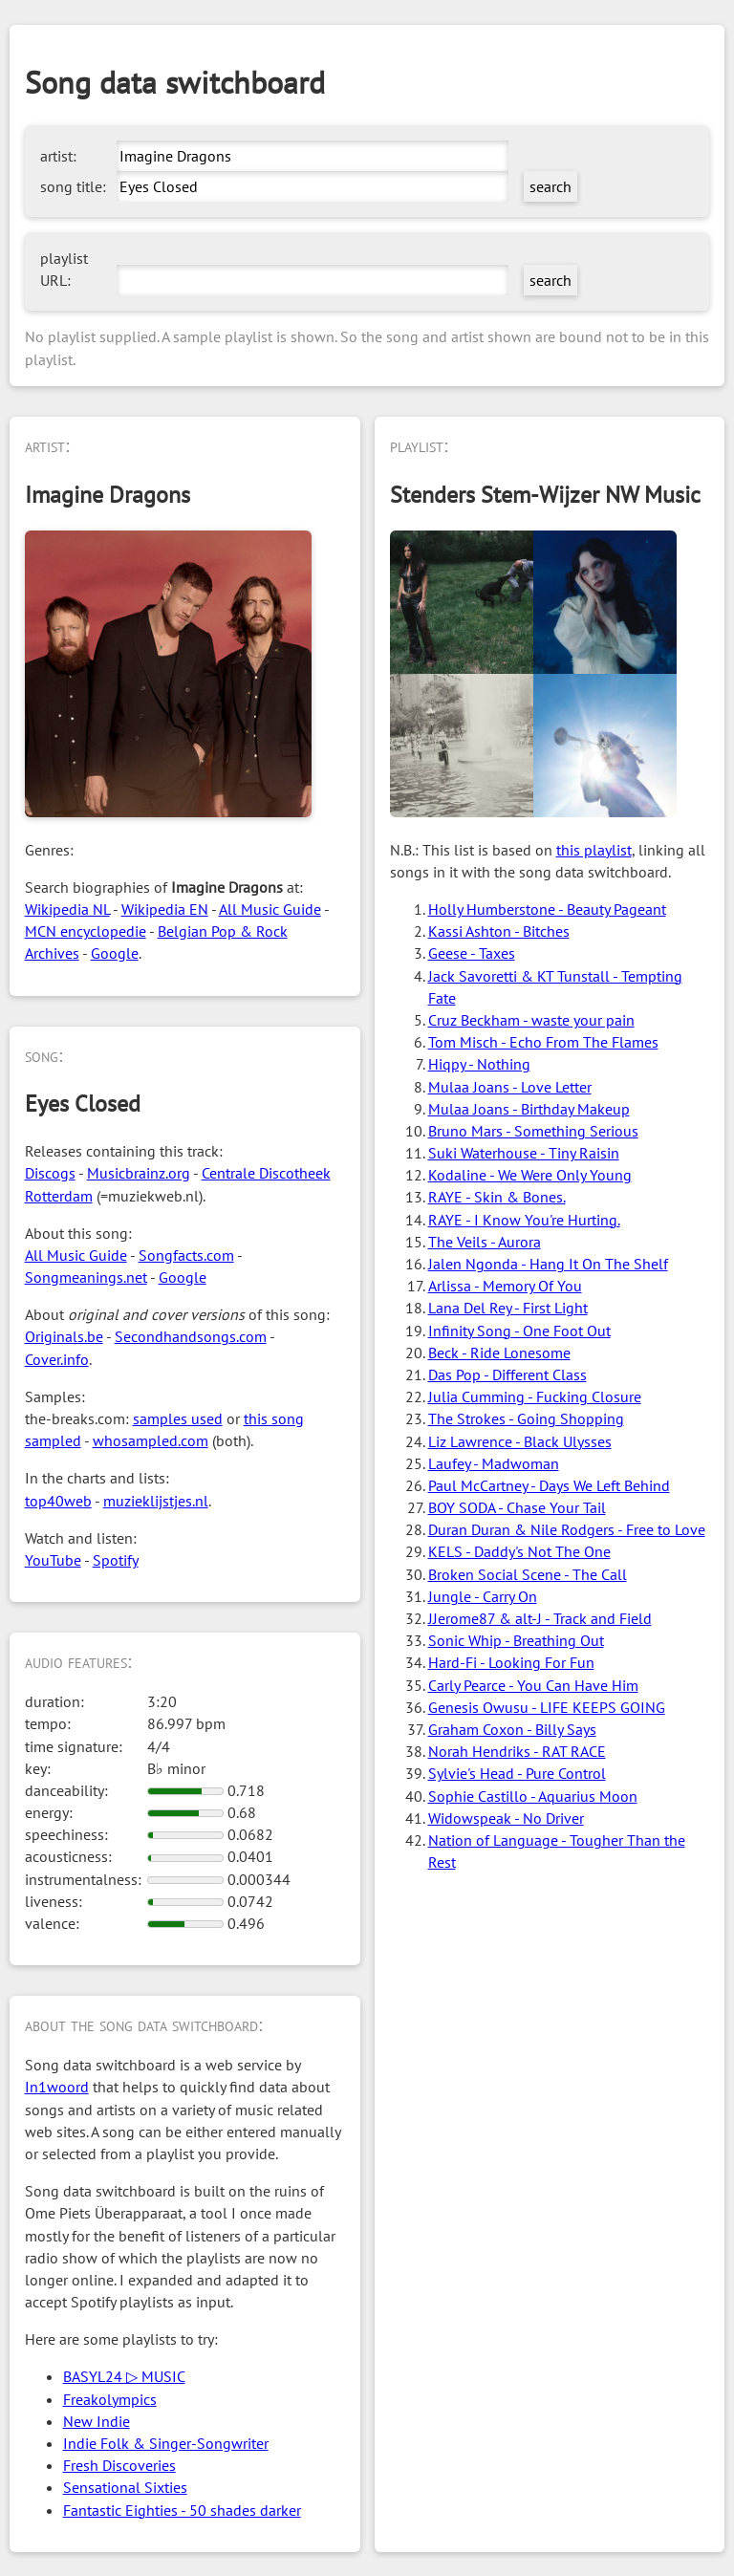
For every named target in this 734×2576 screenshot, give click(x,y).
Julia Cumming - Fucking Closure (534, 1396)
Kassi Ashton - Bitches (499, 931)
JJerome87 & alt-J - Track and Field (540, 1618)
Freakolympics (110, 2399)
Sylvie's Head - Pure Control (517, 1773)
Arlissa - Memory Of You (505, 1285)
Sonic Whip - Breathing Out (516, 1640)
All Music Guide (270, 909)
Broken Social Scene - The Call (527, 1574)
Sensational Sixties (125, 2487)
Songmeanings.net (86, 1277)
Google (115, 953)
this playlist (594, 849)
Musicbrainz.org (138, 1172)
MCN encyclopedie (85, 931)
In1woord (57, 2086)
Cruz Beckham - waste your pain (531, 1019)
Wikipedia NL (67, 909)
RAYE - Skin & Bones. (497, 1196)
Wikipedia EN (164, 909)
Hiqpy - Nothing (479, 1063)
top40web (58, 1500)
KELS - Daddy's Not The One (519, 1551)
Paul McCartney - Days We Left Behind (549, 1485)
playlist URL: (64, 269)
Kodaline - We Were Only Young (530, 1174)
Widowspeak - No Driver (506, 1818)
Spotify (116, 1559)
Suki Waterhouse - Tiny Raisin (523, 1152)
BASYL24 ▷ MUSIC (124, 2376)
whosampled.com (150, 1440)
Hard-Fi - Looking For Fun (511, 1662)
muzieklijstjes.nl (155, 1500)
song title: (73, 186)
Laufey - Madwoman (493, 1463)
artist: (58, 155)
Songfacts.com (186, 1255)
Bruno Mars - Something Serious (533, 1130)
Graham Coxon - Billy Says (512, 1729)
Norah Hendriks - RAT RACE (517, 1751)
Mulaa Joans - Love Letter (510, 1086)
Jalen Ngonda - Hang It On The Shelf (548, 1263)
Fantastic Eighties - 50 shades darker (182, 2510)
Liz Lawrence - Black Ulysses (520, 1441)
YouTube (53, 1559)
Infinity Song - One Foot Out (519, 1330)
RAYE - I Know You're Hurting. (524, 1219)
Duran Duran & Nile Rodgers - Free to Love (566, 1529)
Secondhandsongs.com (191, 1336)
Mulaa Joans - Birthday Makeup (529, 1108)
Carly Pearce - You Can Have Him (533, 1685)
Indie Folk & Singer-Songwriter (166, 2443)
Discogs (50, 1172)
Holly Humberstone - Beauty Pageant (547, 909)
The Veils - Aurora (484, 1241)
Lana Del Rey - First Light (508, 1307)
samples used (178, 1418)
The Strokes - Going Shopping (526, 1418)
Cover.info (57, 1359)
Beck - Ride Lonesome (499, 1352)
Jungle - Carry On (482, 1596)
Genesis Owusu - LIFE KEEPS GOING (546, 1707)
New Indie (96, 2421)
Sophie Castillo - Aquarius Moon (532, 1796)
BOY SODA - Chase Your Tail (517, 1507)
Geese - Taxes (471, 953)
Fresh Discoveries (119, 2465)
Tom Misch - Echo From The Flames (543, 1041)
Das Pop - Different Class (507, 1374)
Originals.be (64, 1336)
